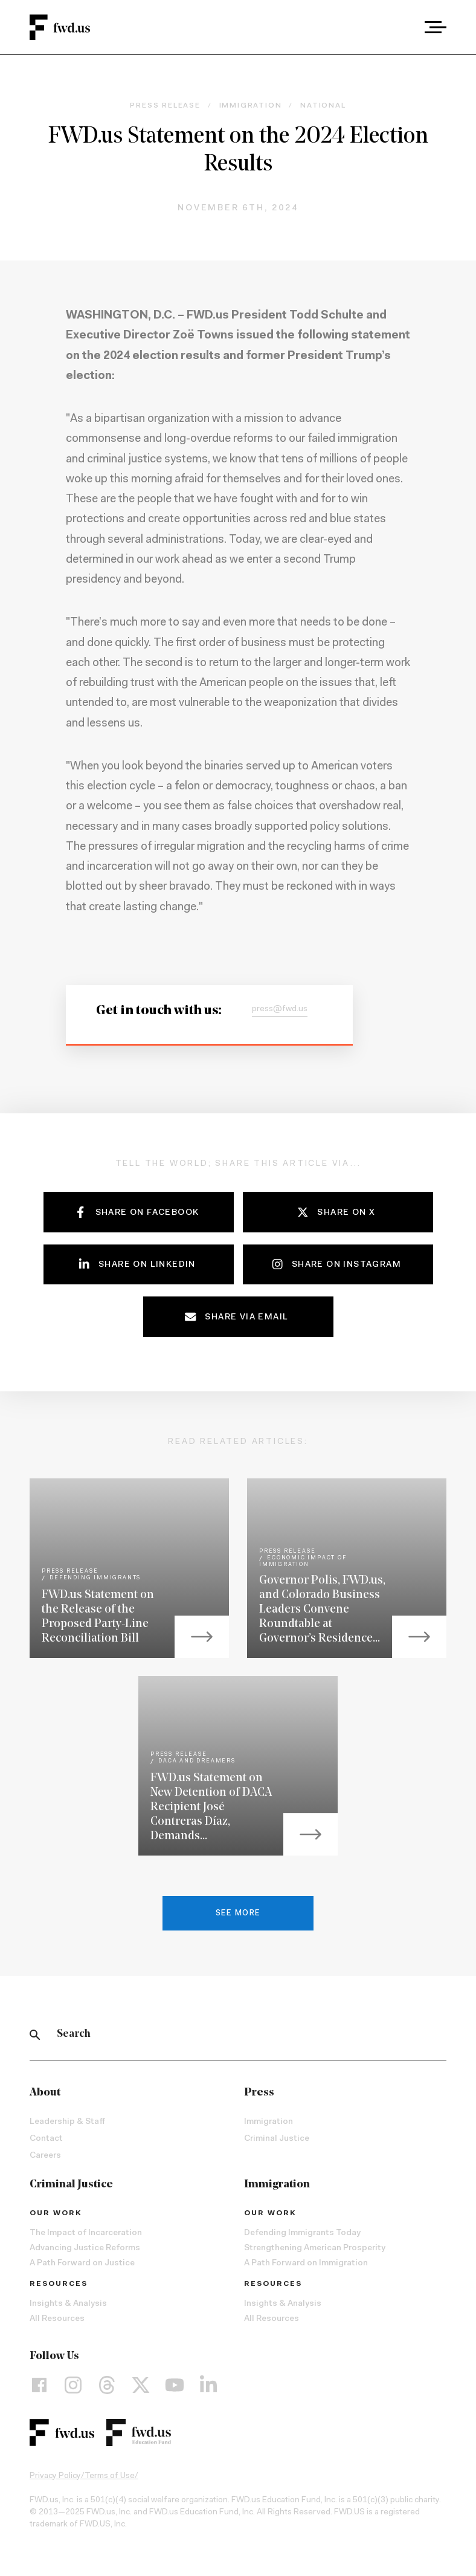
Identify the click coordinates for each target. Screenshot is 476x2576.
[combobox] (402, 27)
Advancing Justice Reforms (85, 2248)
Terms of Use (110, 2476)
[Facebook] (39, 2384)
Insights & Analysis (68, 2304)
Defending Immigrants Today (302, 2233)
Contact (46, 2139)
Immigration (268, 2122)
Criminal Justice (276, 2139)
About (45, 2093)
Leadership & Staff (67, 2122)
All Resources (57, 2319)
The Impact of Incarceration (86, 2233)
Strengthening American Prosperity (314, 2248)
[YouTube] (174, 2384)
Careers (45, 2156)
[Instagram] (73, 2384)
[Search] (35, 2034)
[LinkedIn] (208, 2384)
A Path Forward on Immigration (306, 2263)
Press (259, 2093)
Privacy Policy (55, 2476)
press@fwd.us (279, 1009)
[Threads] (107, 2384)
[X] (140, 2384)
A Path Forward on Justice (82, 2263)
